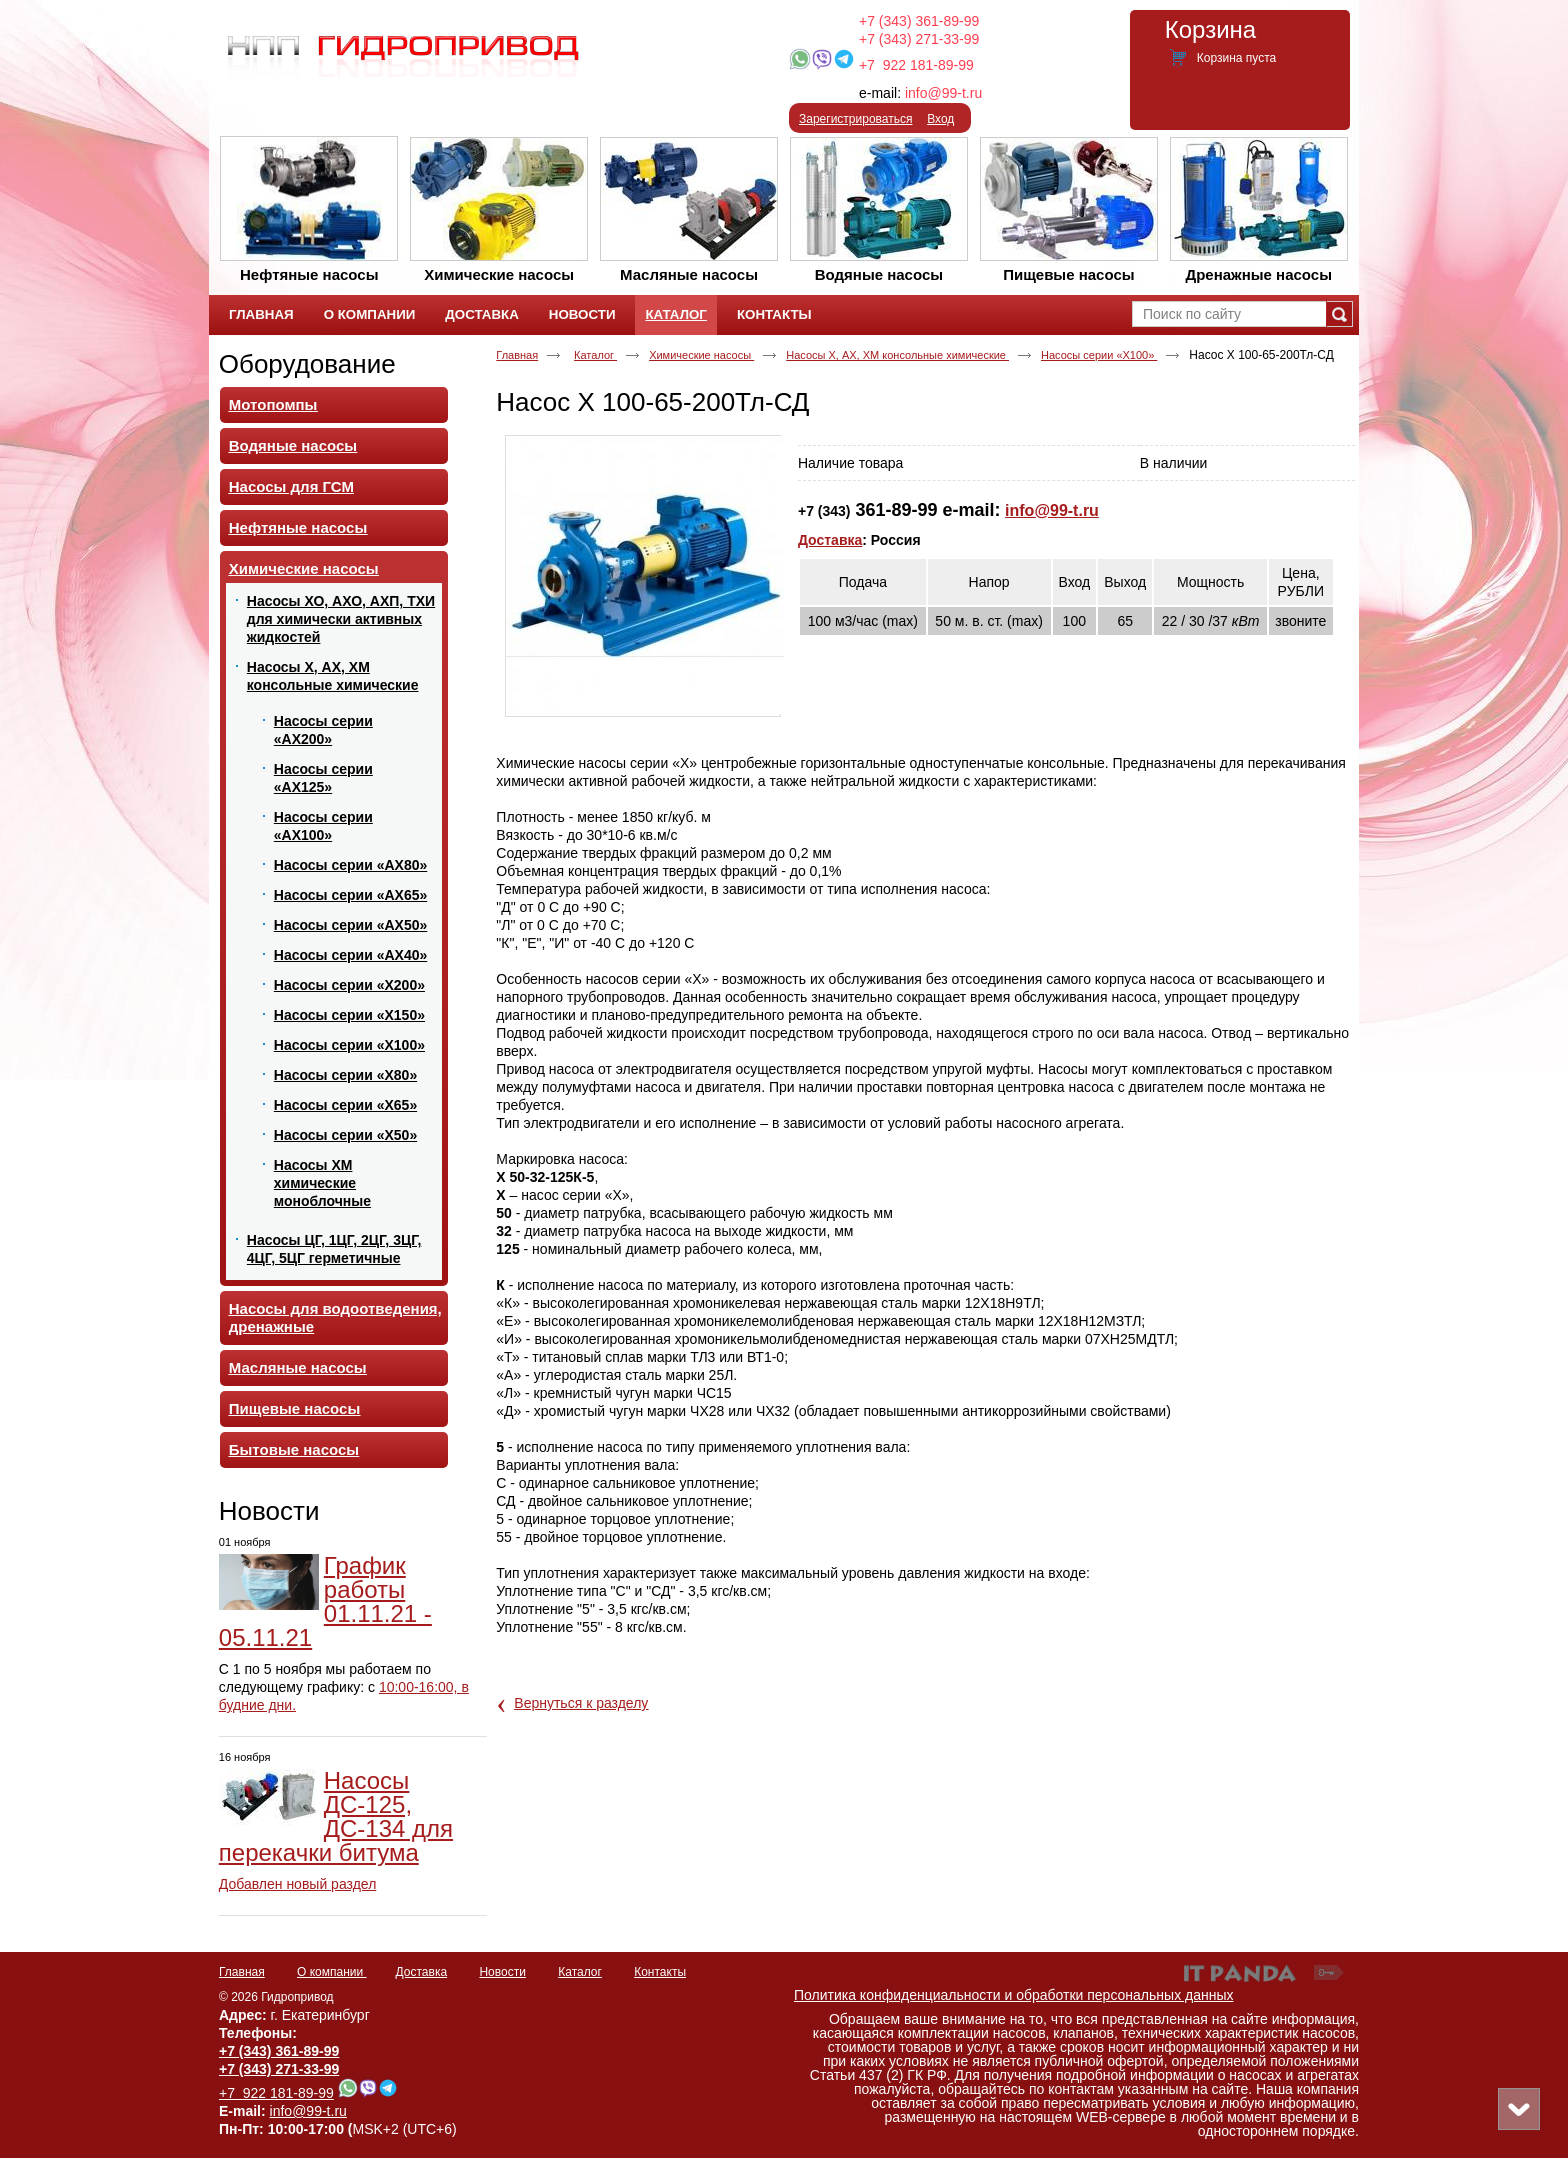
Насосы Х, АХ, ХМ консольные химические (897, 355)
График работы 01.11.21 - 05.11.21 (325, 1601)
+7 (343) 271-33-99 (919, 39)
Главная (517, 355)
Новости (269, 1511)
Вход (940, 119)
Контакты (660, 1972)
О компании (332, 1972)
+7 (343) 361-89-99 (919, 21)
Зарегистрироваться (855, 119)
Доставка (830, 540)
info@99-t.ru (943, 93)
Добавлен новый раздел (298, 1884)
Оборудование (307, 364)
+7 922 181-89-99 (916, 65)
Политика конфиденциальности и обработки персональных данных (1014, 1995)
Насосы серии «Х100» (1099, 355)
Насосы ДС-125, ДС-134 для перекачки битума (336, 1816)
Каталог (675, 314)
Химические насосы (701, 355)
